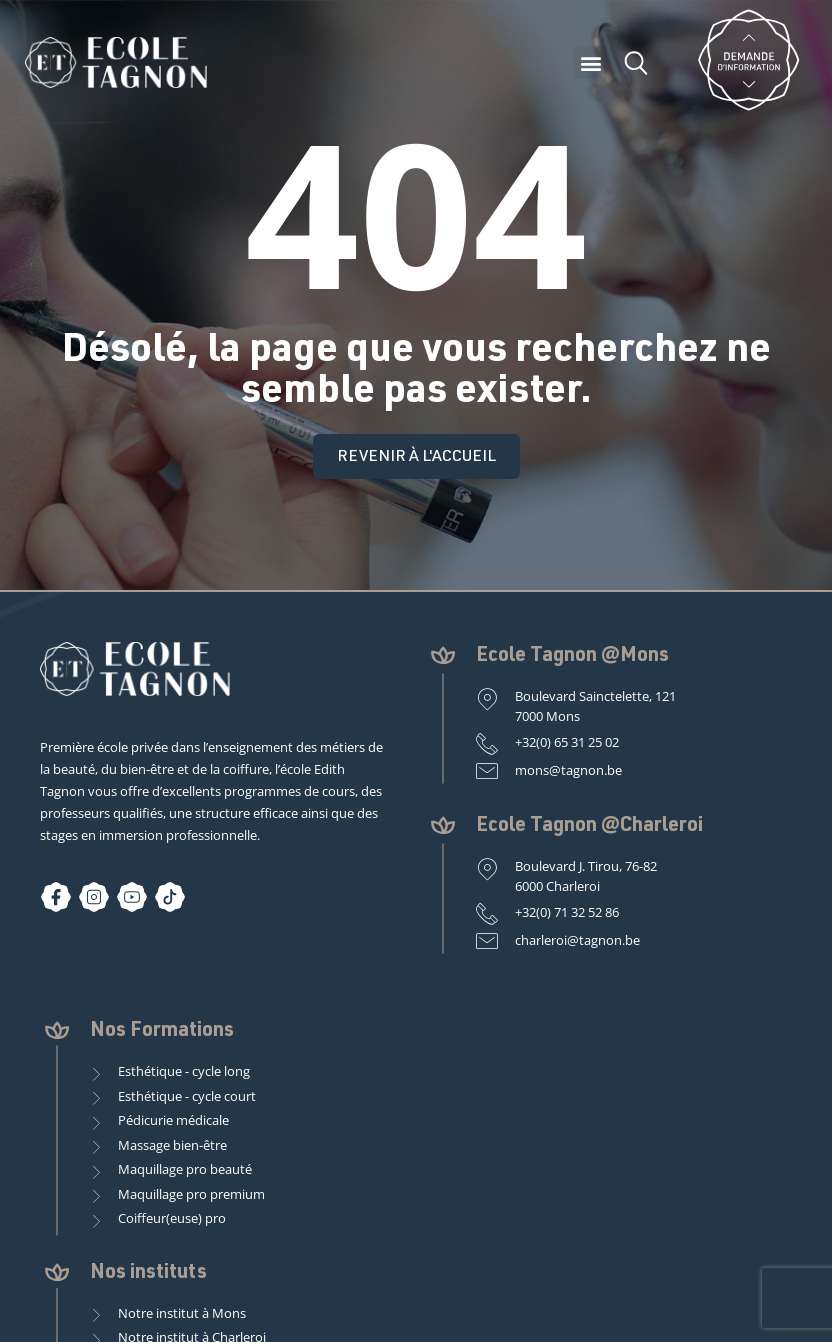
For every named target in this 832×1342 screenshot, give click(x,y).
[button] (590, 62)
